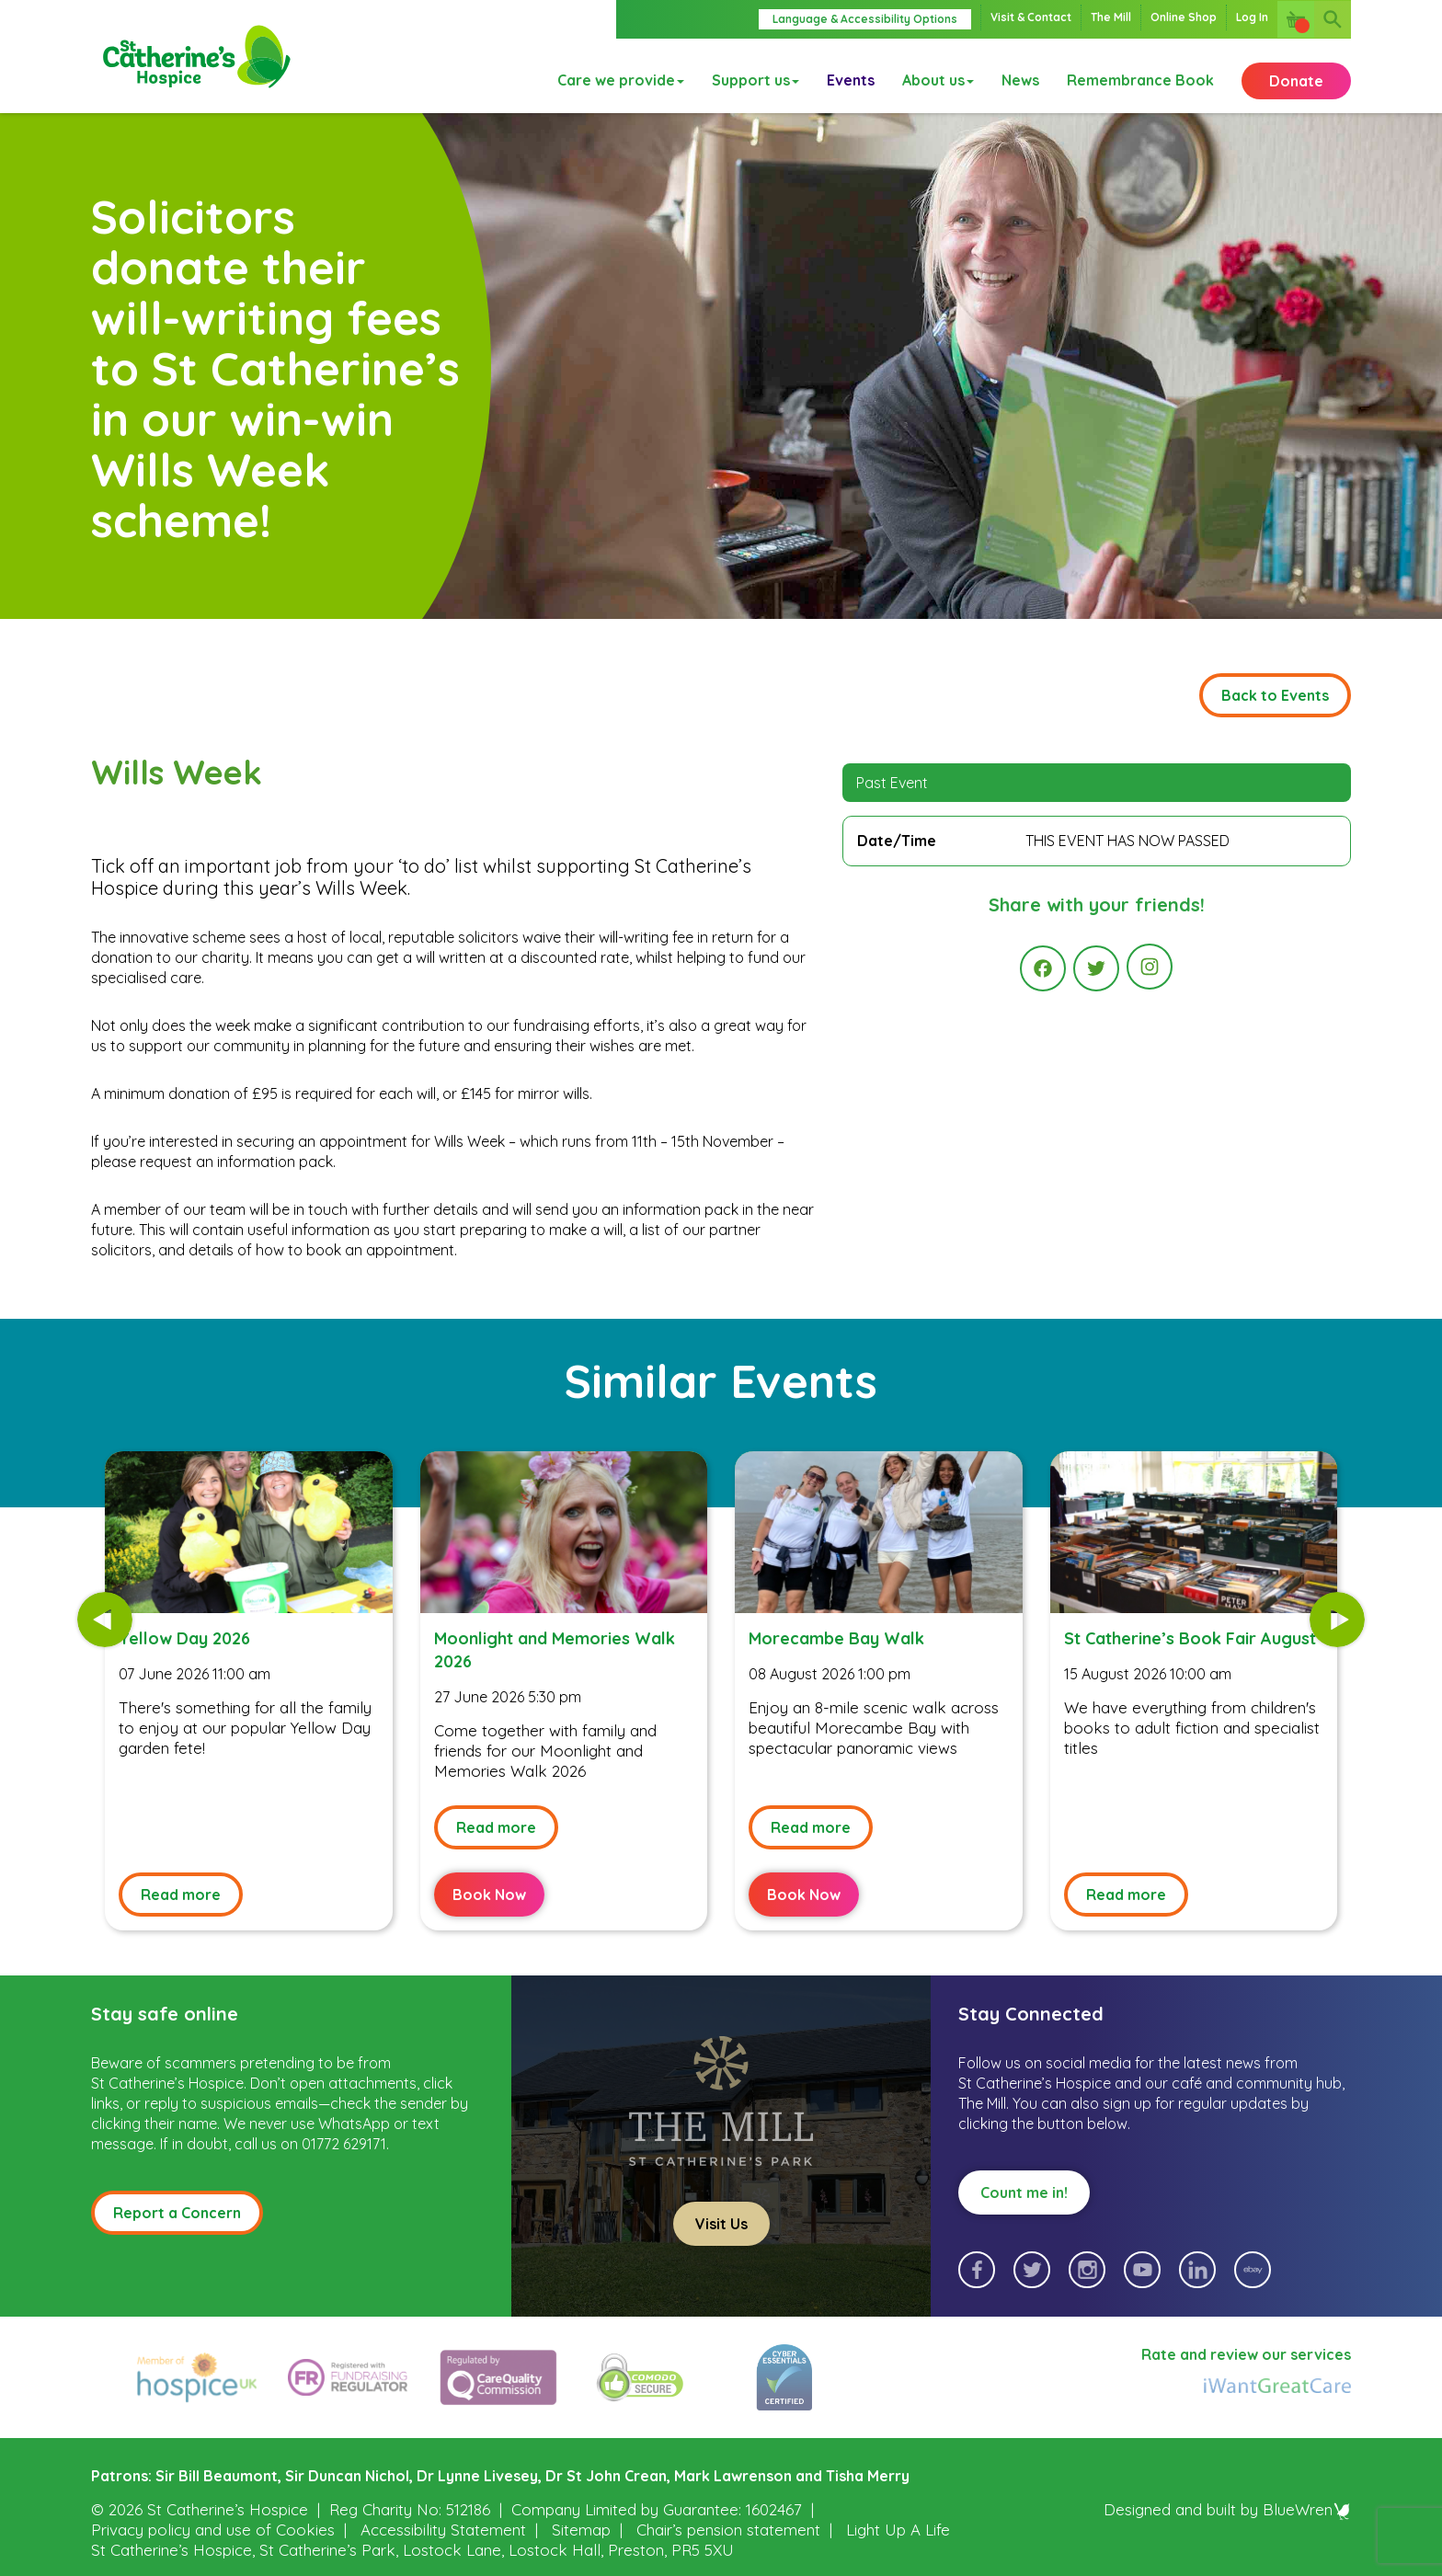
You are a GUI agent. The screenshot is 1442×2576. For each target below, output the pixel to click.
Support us (755, 76)
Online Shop (1183, 17)
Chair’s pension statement (728, 2529)
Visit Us (721, 2224)
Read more (181, 1894)
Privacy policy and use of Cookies (213, 2529)
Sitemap (581, 2529)
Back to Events (1275, 695)
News (1020, 76)
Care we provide (620, 76)
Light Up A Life (898, 2529)
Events (851, 76)
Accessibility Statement (443, 2529)
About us (938, 76)
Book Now (489, 1894)
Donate (1296, 76)
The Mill (1111, 17)
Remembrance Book (1140, 76)
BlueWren (1307, 2509)
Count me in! (1024, 2192)
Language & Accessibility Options (864, 19)
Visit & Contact (1030, 17)
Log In (1252, 17)
